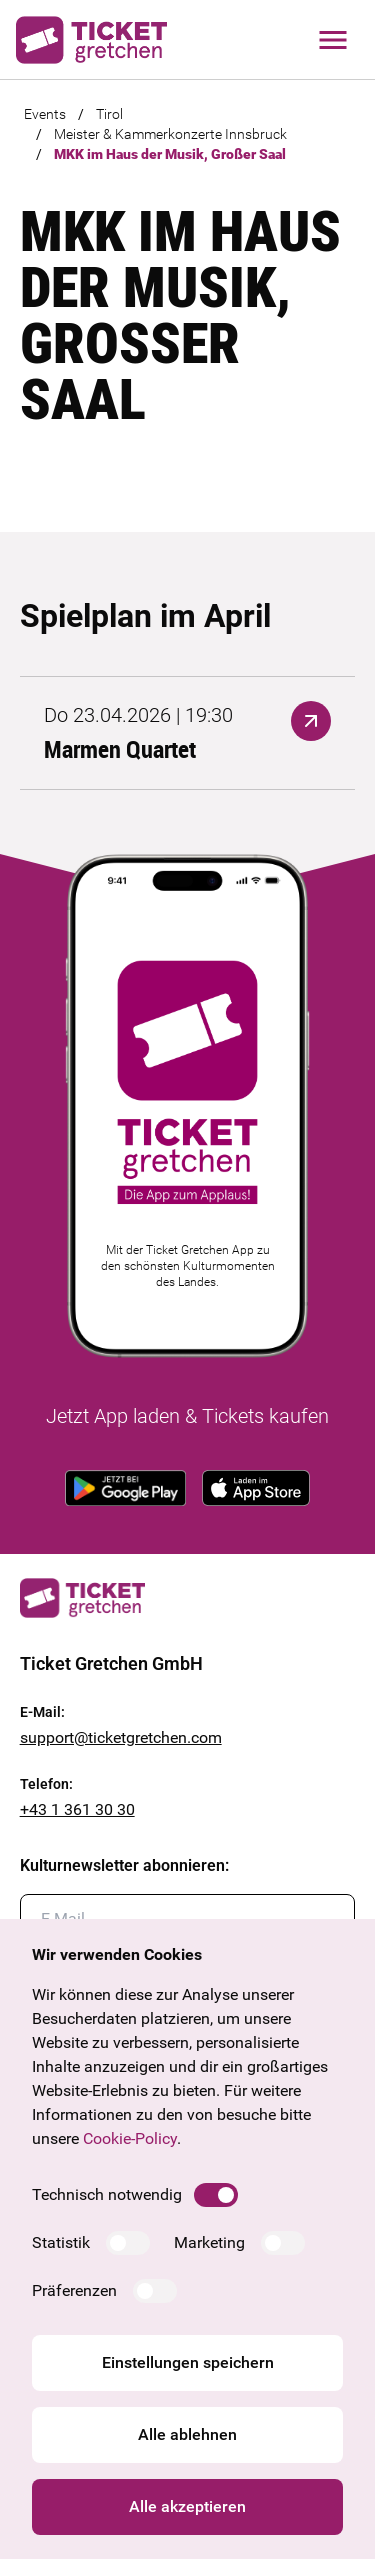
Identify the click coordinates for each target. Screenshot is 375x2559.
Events (45, 114)
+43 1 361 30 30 (77, 1809)
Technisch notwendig (107, 2194)
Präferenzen (74, 2290)
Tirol (109, 114)
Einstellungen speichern (188, 2362)
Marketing (209, 2242)
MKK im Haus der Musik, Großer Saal (170, 154)
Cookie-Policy (130, 2138)
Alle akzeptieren (187, 2506)
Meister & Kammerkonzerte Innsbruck (170, 134)
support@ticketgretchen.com (121, 1737)
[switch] (216, 2195)
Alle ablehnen (187, 2434)
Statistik (61, 2242)
